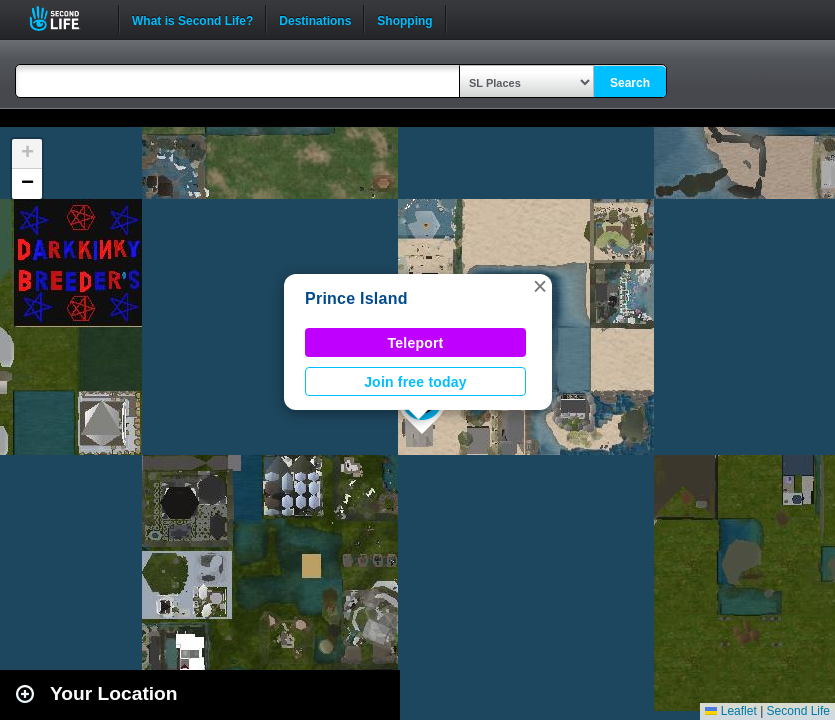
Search (630, 83)
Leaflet (730, 711)
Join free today (415, 382)
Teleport (416, 343)
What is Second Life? (192, 19)
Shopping (404, 19)
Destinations (315, 19)
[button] (540, 286)
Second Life (65, 18)
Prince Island (356, 298)
